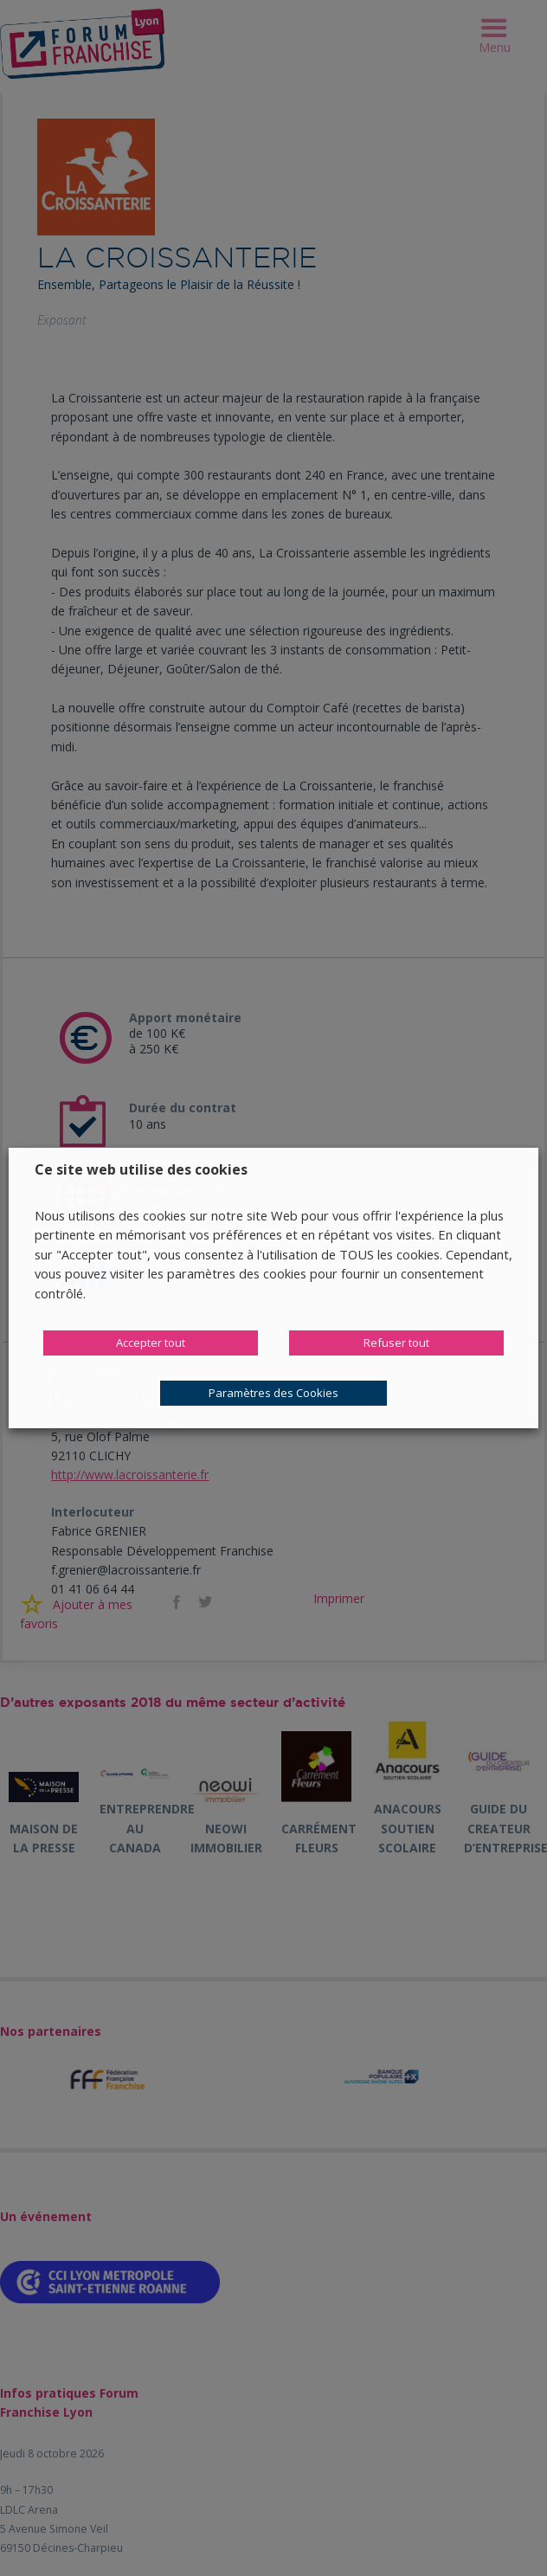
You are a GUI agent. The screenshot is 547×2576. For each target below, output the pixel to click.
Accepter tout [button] (150, 1342)
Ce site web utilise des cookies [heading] (141, 1169)
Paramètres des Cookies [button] (273, 1393)
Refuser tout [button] (396, 1342)
